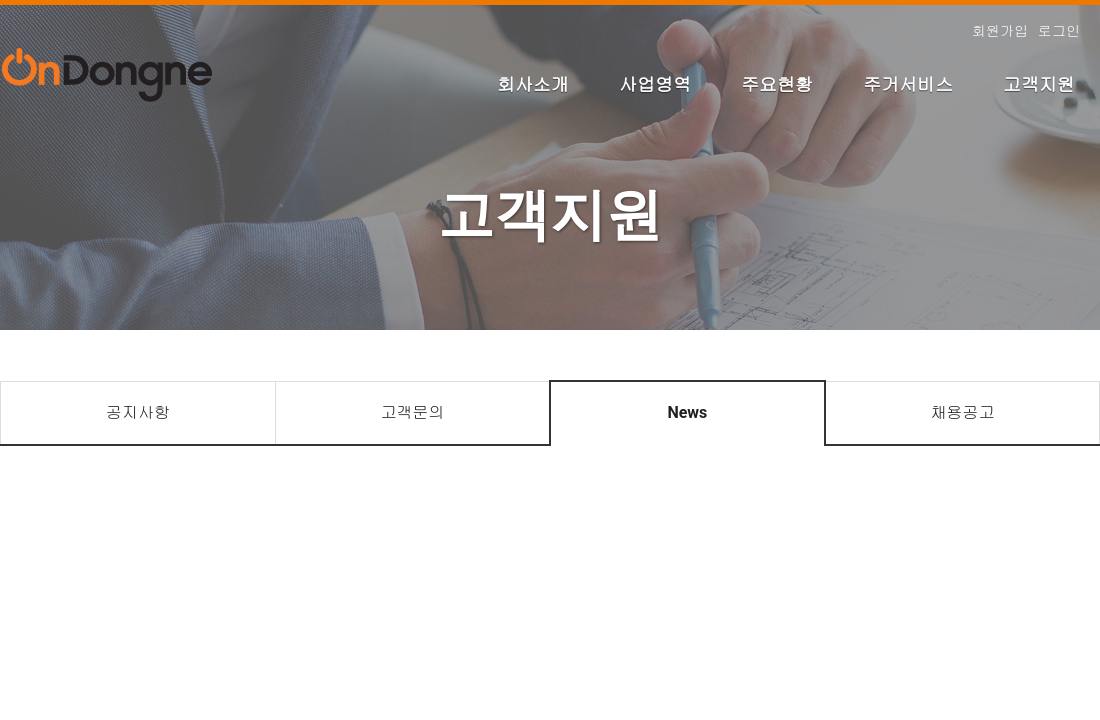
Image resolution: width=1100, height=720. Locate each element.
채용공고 (962, 412)
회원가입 (1000, 31)
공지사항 (138, 412)
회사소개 (533, 84)
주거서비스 (908, 84)
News (687, 412)
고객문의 (412, 412)
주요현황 (777, 84)
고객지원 (1039, 84)
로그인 (1059, 31)
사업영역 (655, 84)
